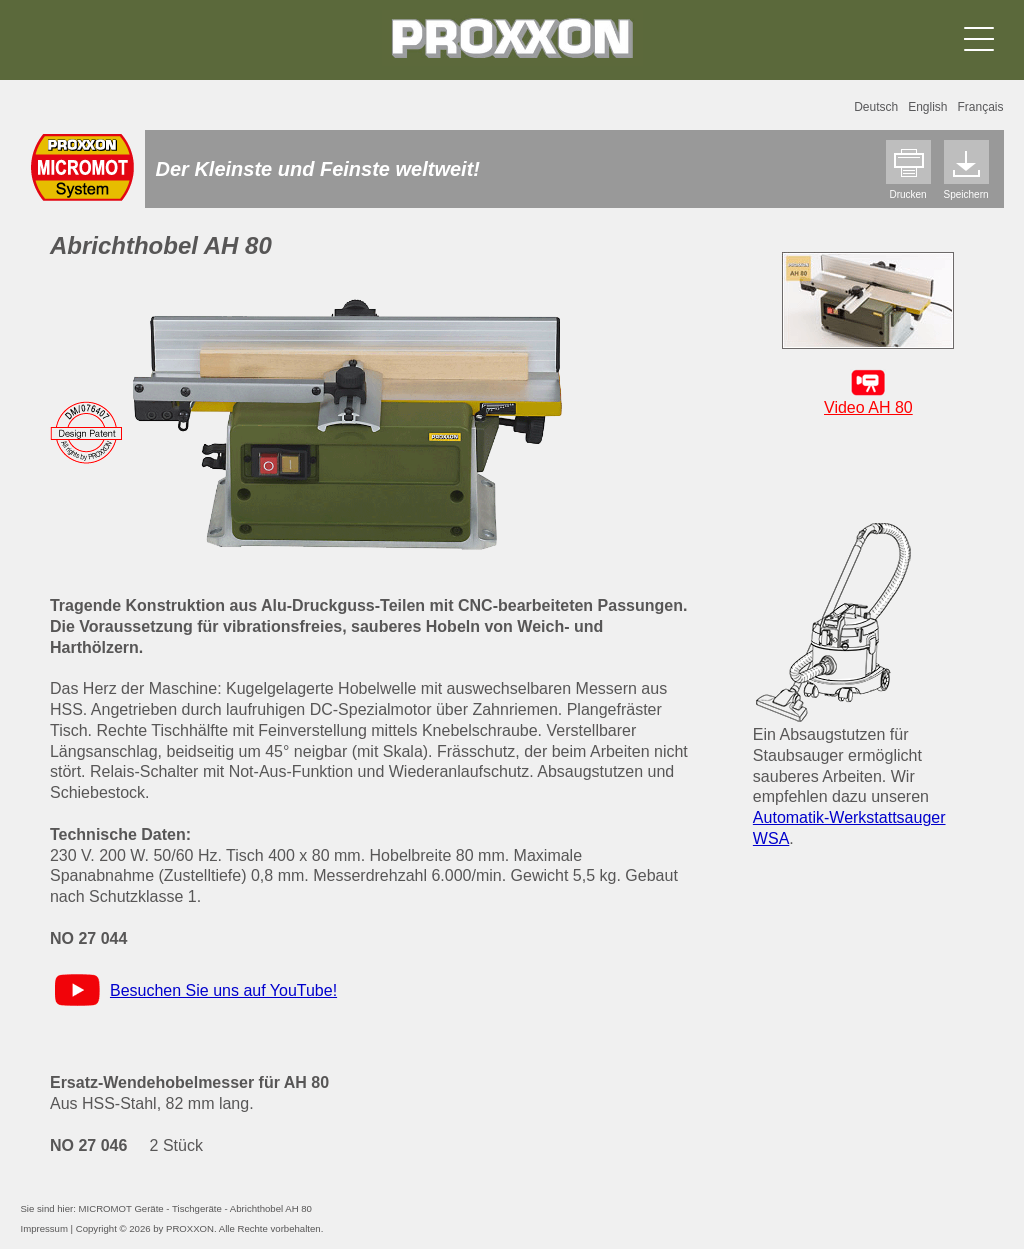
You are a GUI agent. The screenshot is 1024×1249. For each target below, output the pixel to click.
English (927, 107)
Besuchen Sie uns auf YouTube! (223, 990)
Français (981, 107)
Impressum (43, 1228)
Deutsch (876, 107)
